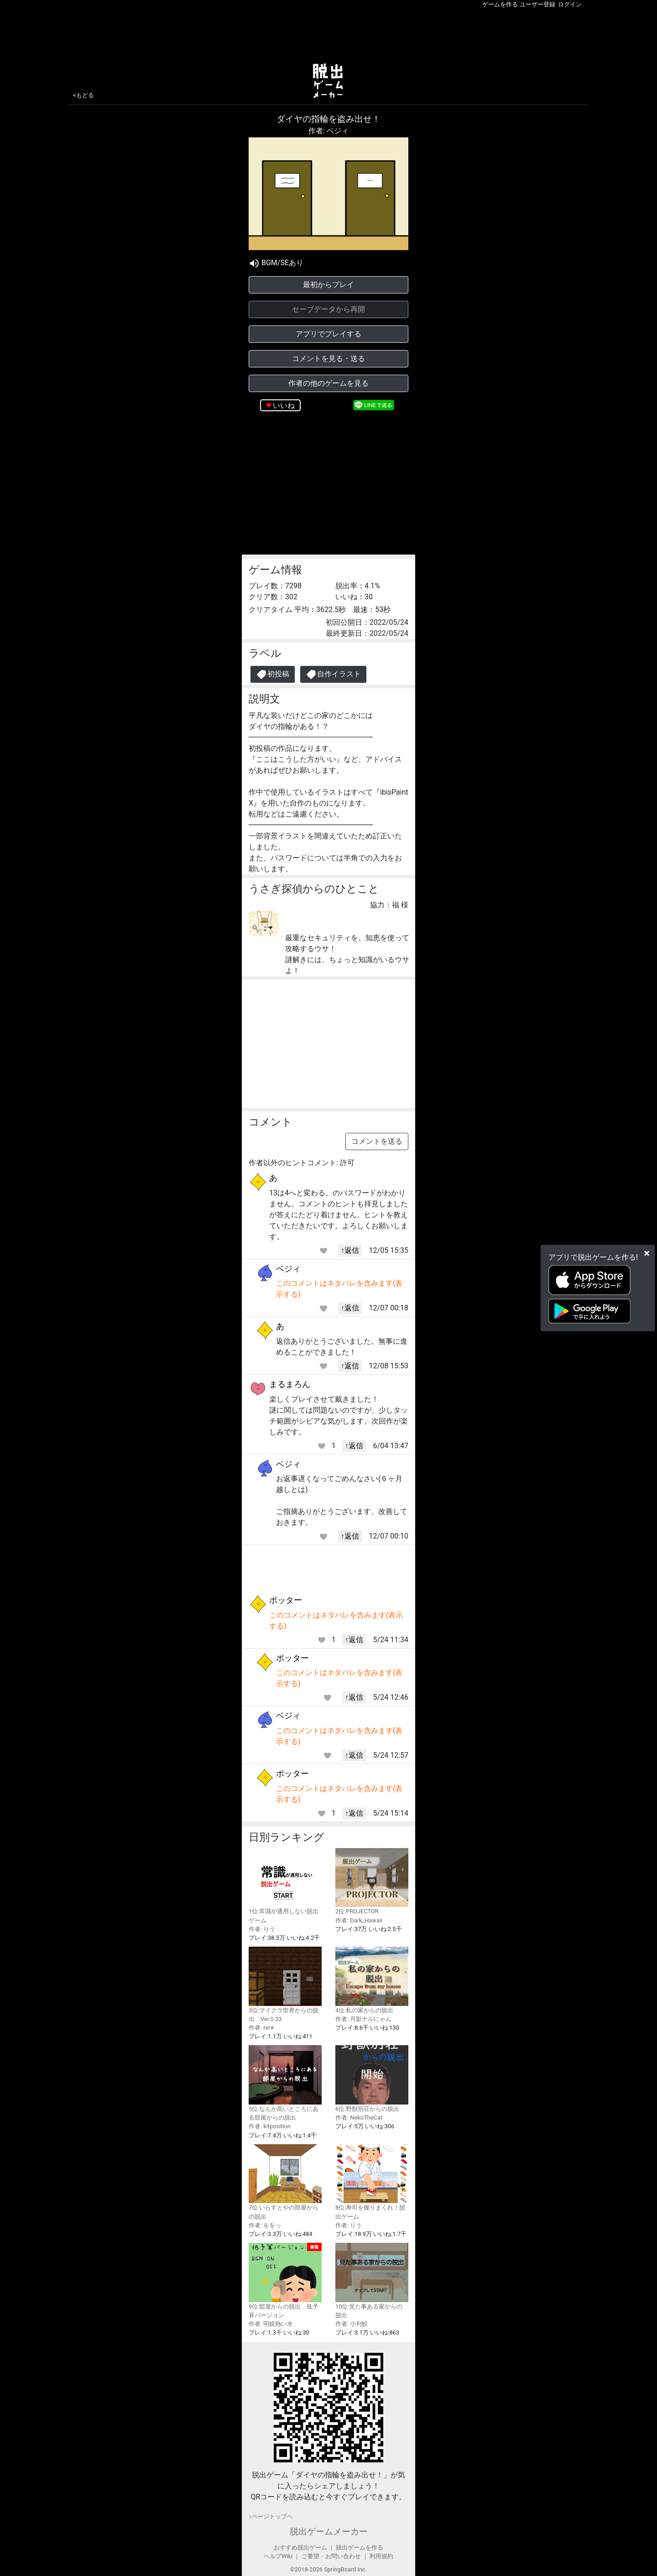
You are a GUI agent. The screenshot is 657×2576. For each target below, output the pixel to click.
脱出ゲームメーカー (329, 2531)
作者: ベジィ (328, 130)
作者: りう (262, 1929)
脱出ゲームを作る (359, 2547)
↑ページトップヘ (271, 2516)
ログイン (570, 4)
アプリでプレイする (328, 334)
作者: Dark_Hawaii (358, 1920)
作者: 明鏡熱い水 (271, 2323)
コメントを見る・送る (328, 358)
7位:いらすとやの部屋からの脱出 (285, 2182)
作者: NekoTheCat (358, 2117)
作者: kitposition (270, 2126)
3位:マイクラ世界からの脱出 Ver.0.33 (285, 1984)
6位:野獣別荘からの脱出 (371, 2078)
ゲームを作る (500, 4)
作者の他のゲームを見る (328, 383)
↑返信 (350, 1250)
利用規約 (381, 2556)
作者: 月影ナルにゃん (363, 2019)
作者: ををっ (265, 2225)
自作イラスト (333, 674)
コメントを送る (376, 1141)
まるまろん (289, 1384)
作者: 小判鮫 (351, 2323)
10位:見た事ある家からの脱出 (371, 2281)
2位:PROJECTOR (371, 1881)
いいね (284, 405)
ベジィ (288, 1268)
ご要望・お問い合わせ (331, 2556)
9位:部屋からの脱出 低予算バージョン (285, 2281)
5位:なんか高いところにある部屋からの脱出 (285, 2083)
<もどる (83, 95)
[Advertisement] (328, 33)
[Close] (647, 1253)
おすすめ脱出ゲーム (300, 2547)
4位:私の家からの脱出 (371, 1980)
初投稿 (272, 674)
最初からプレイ (328, 284)
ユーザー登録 (537, 4)
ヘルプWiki (278, 2556)
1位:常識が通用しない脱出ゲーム (285, 1886)
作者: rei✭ (262, 2027)
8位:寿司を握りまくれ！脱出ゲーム (371, 2182)
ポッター (285, 1600)
